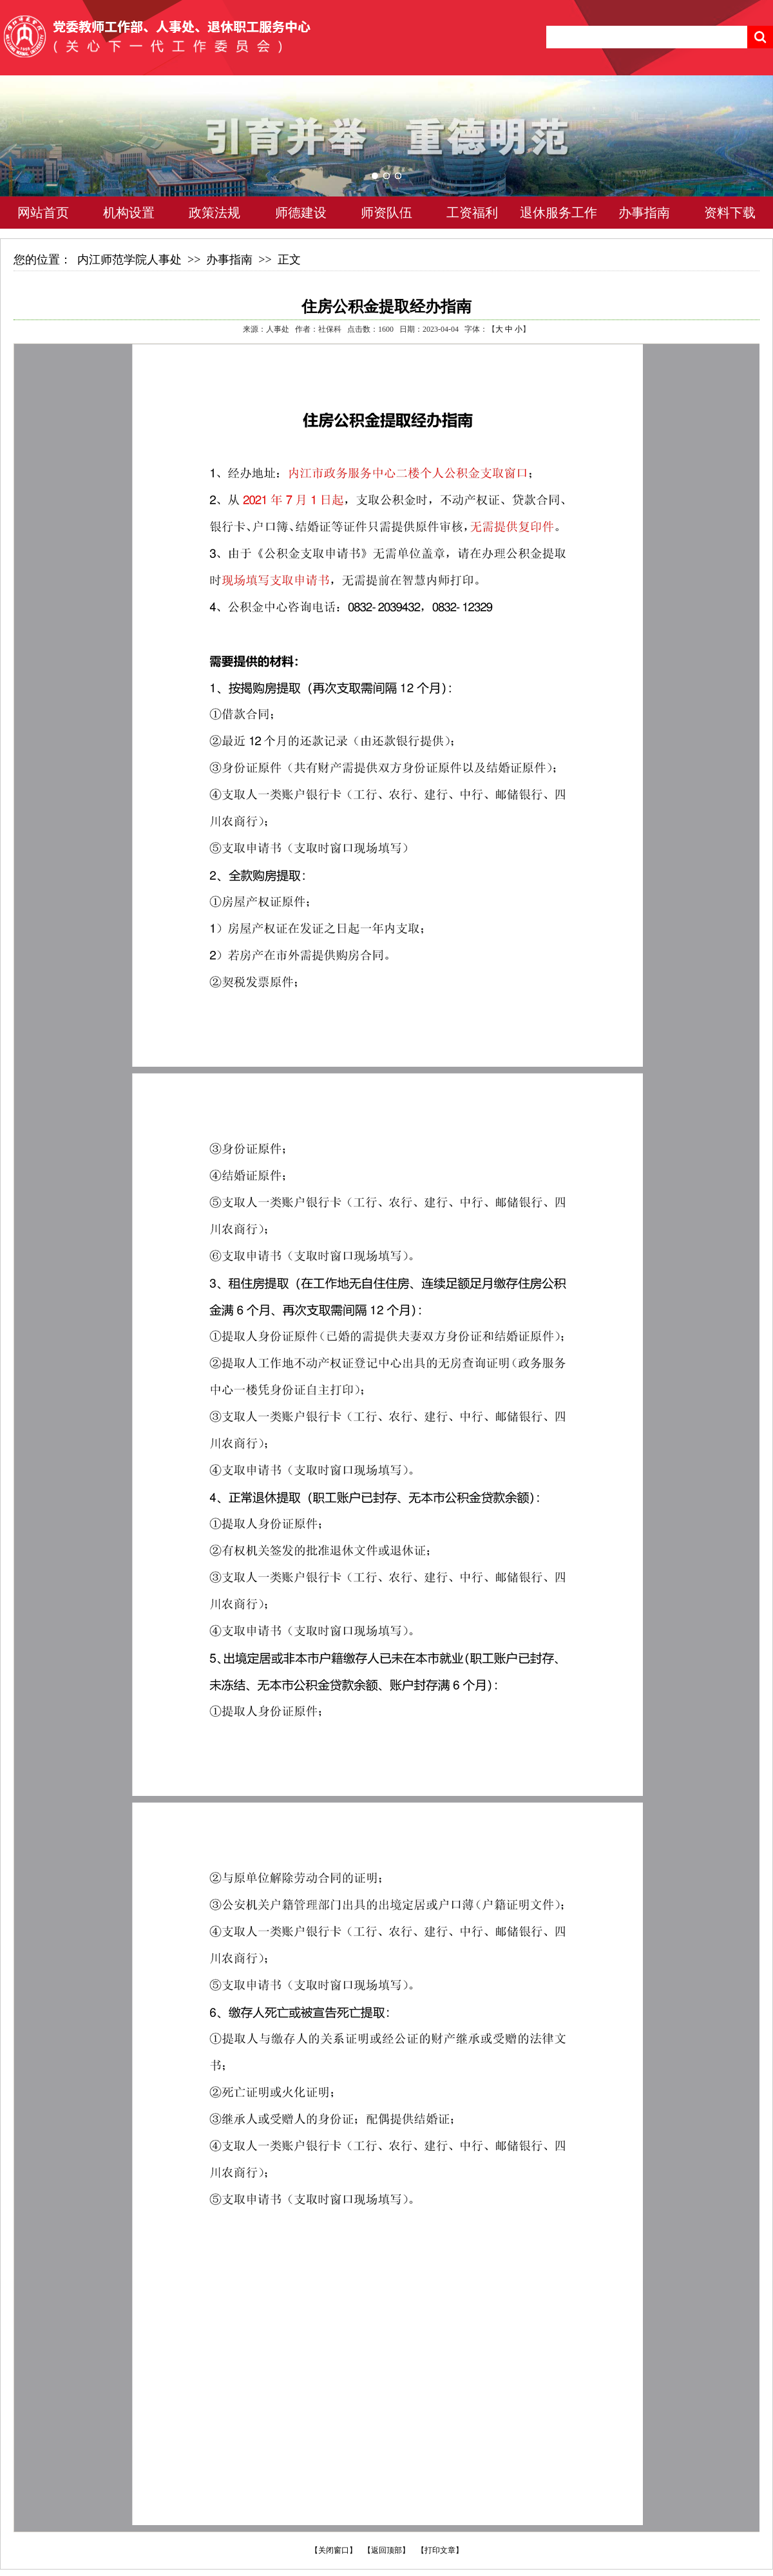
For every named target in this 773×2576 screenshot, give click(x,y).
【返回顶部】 (386, 2550)
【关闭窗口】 (333, 2550)
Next (737, 155)
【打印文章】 (440, 2550)
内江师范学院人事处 (129, 259)
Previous (35, 155)
